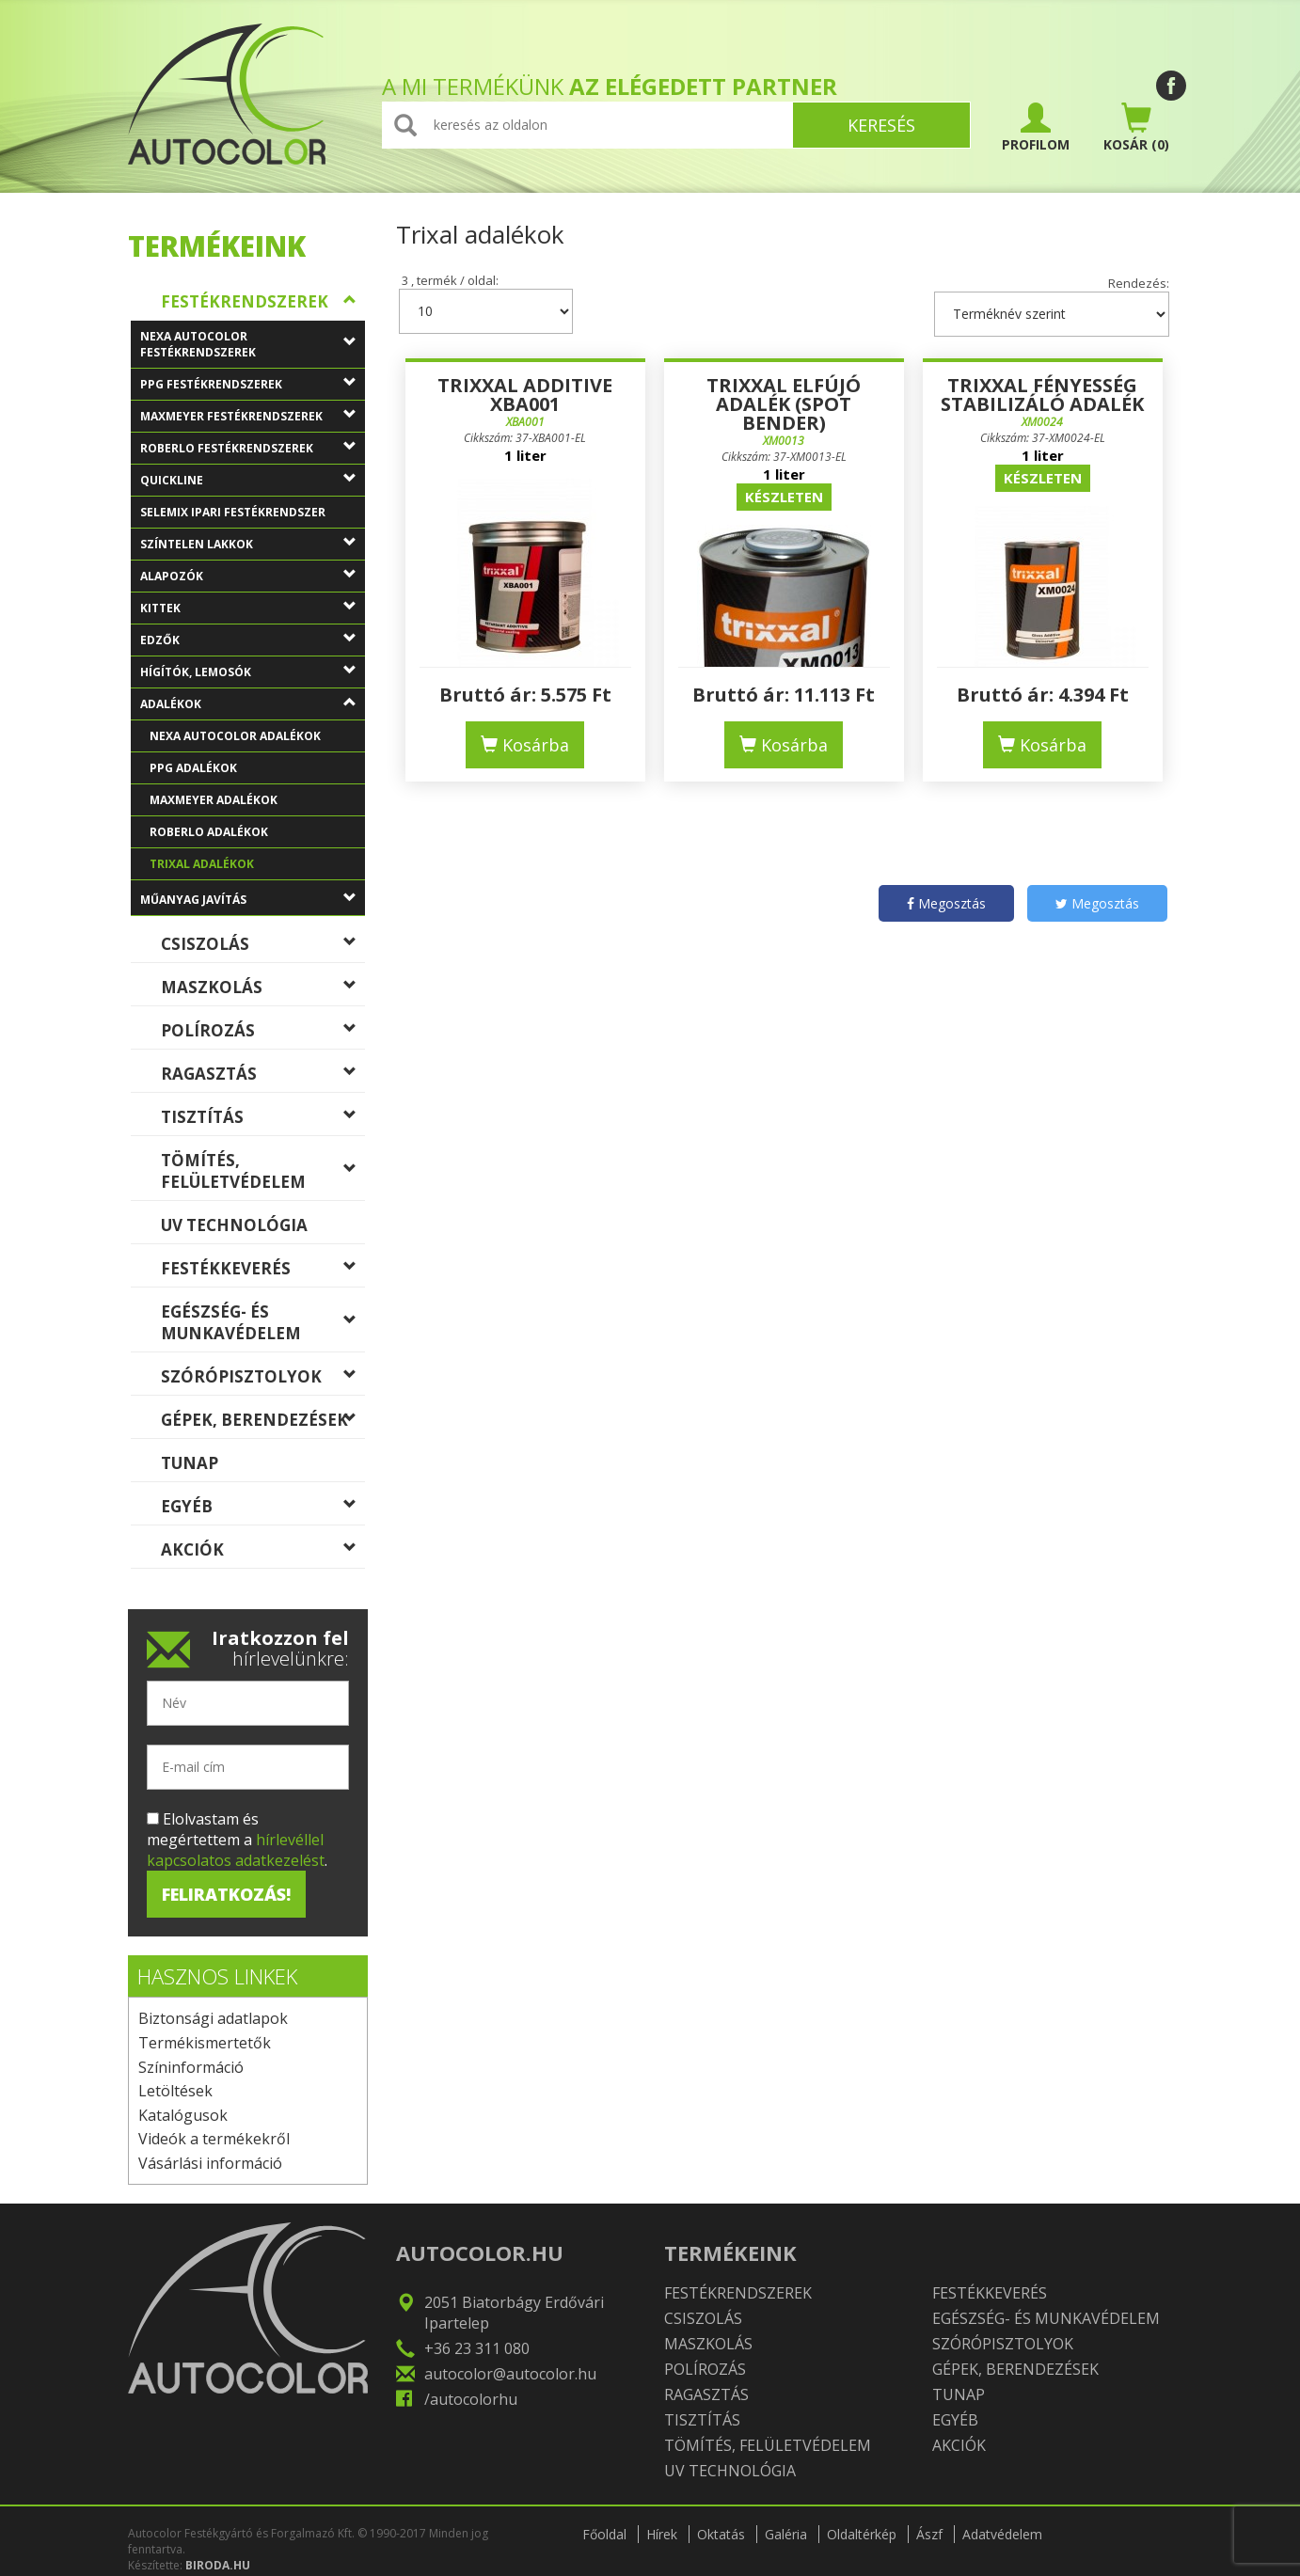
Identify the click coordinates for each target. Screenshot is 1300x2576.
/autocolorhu (470, 2399)
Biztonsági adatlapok (213, 2018)
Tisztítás (263, 1121)
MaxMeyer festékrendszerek (252, 420)
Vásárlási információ (210, 2163)
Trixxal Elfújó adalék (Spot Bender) (783, 403)
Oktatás (721, 2534)
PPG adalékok (257, 772)
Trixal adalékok (257, 868)
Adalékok (252, 708)
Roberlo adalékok (257, 836)
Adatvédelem (1002, 2534)
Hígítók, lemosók (252, 676)
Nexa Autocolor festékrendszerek (252, 346)
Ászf (929, 2534)
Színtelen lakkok (252, 548)
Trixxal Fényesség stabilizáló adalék (1042, 394)
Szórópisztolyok (263, 1381)
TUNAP (263, 1467)
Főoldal (604, 2534)
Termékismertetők (204, 2042)
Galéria (786, 2534)
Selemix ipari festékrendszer (252, 516)
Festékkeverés (263, 1272)
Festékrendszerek (263, 306)
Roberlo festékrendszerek (252, 452)
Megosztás (946, 903)
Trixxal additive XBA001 (524, 394)
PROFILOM (1036, 128)
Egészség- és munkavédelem (263, 1322)
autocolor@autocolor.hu (510, 2373)
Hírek (661, 2534)
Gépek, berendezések (263, 1424)
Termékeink (217, 246)
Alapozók (252, 580)
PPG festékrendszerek (252, 388)
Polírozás (263, 1034)
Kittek (252, 612)
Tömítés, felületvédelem (263, 1171)
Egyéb (263, 1510)
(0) (1136, 128)
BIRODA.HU (217, 2565)
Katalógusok (183, 2115)
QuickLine (252, 484)
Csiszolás (263, 948)
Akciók (263, 1554)
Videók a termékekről (214, 2138)
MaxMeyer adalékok (257, 804)
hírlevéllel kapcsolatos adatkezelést (236, 1850)
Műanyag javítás (252, 904)
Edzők (252, 644)
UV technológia (263, 1229)
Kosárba (525, 745)
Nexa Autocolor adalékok (257, 740)
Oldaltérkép (861, 2534)
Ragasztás (263, 1078)
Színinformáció (191, 2067)
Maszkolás (263, 991)
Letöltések (175, 2090)
